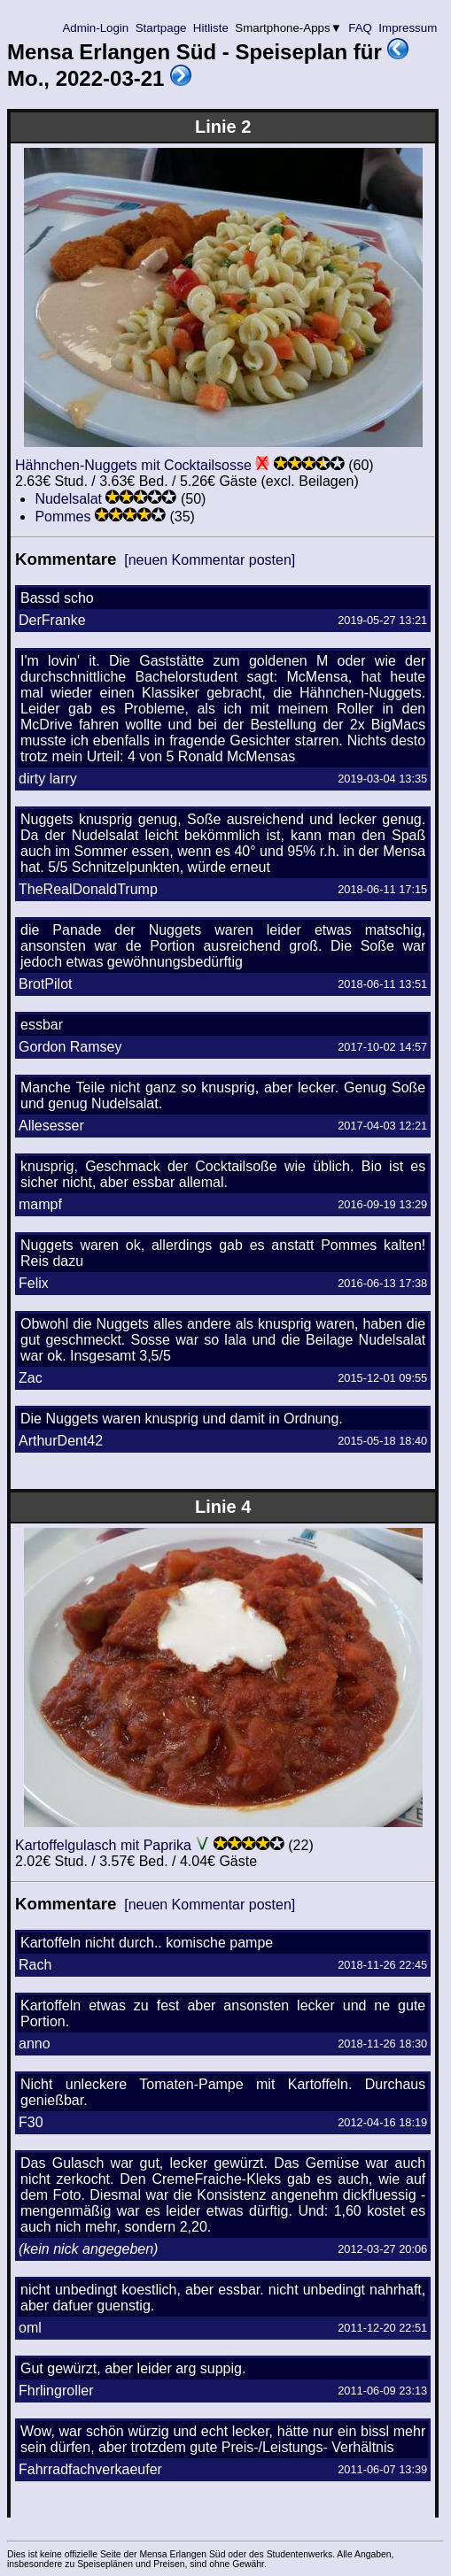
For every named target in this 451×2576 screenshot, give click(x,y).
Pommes (62, 516)
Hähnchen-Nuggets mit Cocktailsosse (133, 465)
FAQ (361, 28)
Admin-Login (95, 28)
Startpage (161, 28)
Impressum (408, 28)
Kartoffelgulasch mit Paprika (103, 1845)
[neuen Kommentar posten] (209, 559)
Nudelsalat (68, 498)
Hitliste (210, 28)
